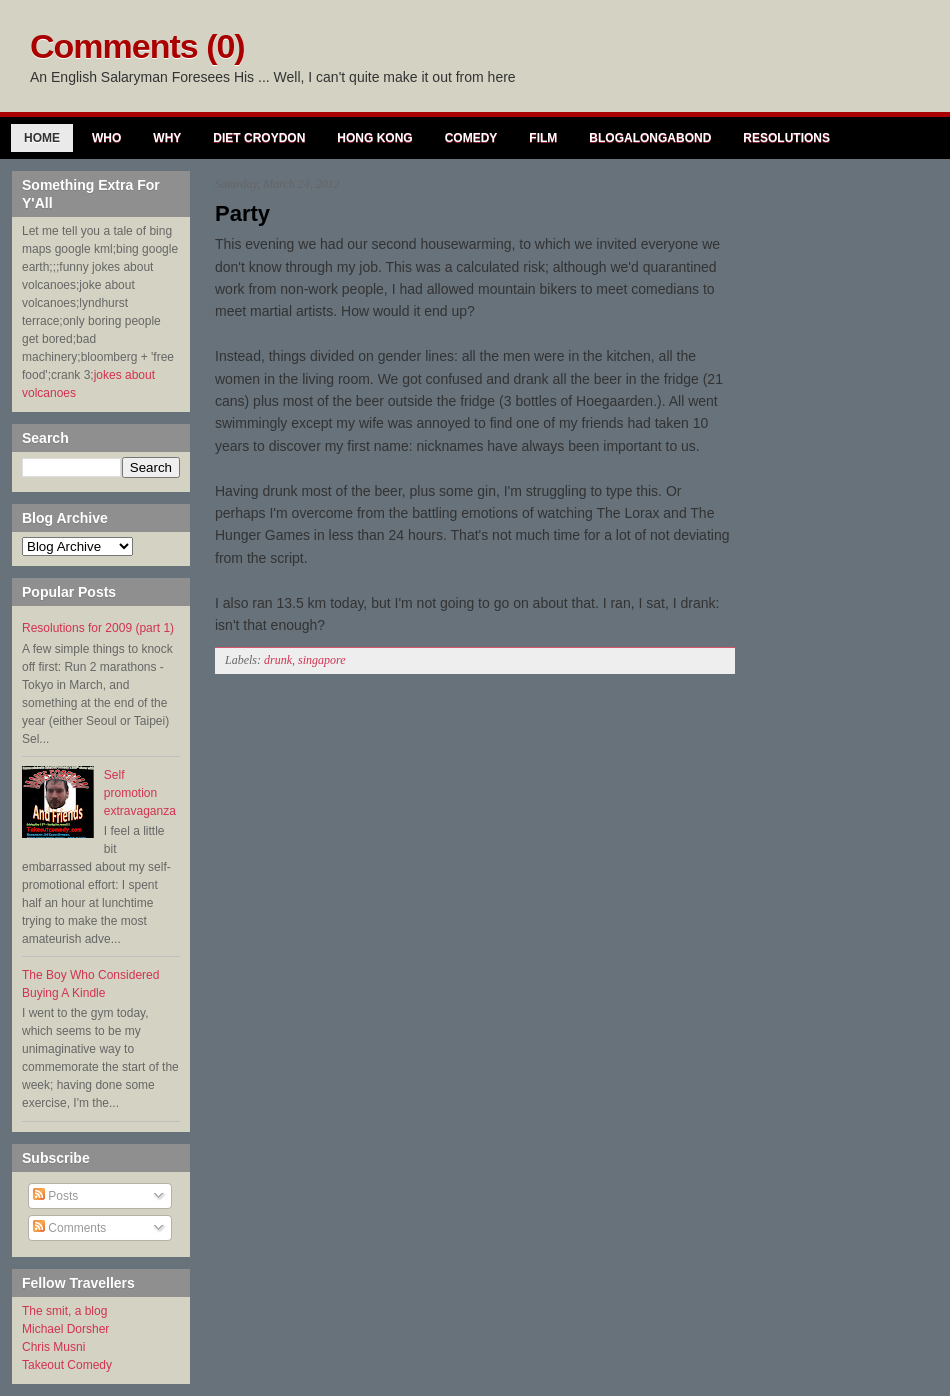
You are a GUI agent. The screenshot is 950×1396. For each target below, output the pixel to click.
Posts (55, 1196)
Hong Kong (374, 138)
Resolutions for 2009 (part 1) (98, 628)
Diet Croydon (259, 138)
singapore (322, 660)
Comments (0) (137, 46)
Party (242, 213)
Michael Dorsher (65, 1329)
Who (106, 138)
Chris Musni (53, 1347)
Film (543, 138)
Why (167, 138)
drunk (278, 660)
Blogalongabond (650, 138)
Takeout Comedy (67, 1365)
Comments (69, 1228)
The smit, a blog (64, 1311)
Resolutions (786, 138)
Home (42, 138)
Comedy (471, 138)
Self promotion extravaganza (140, 793)
